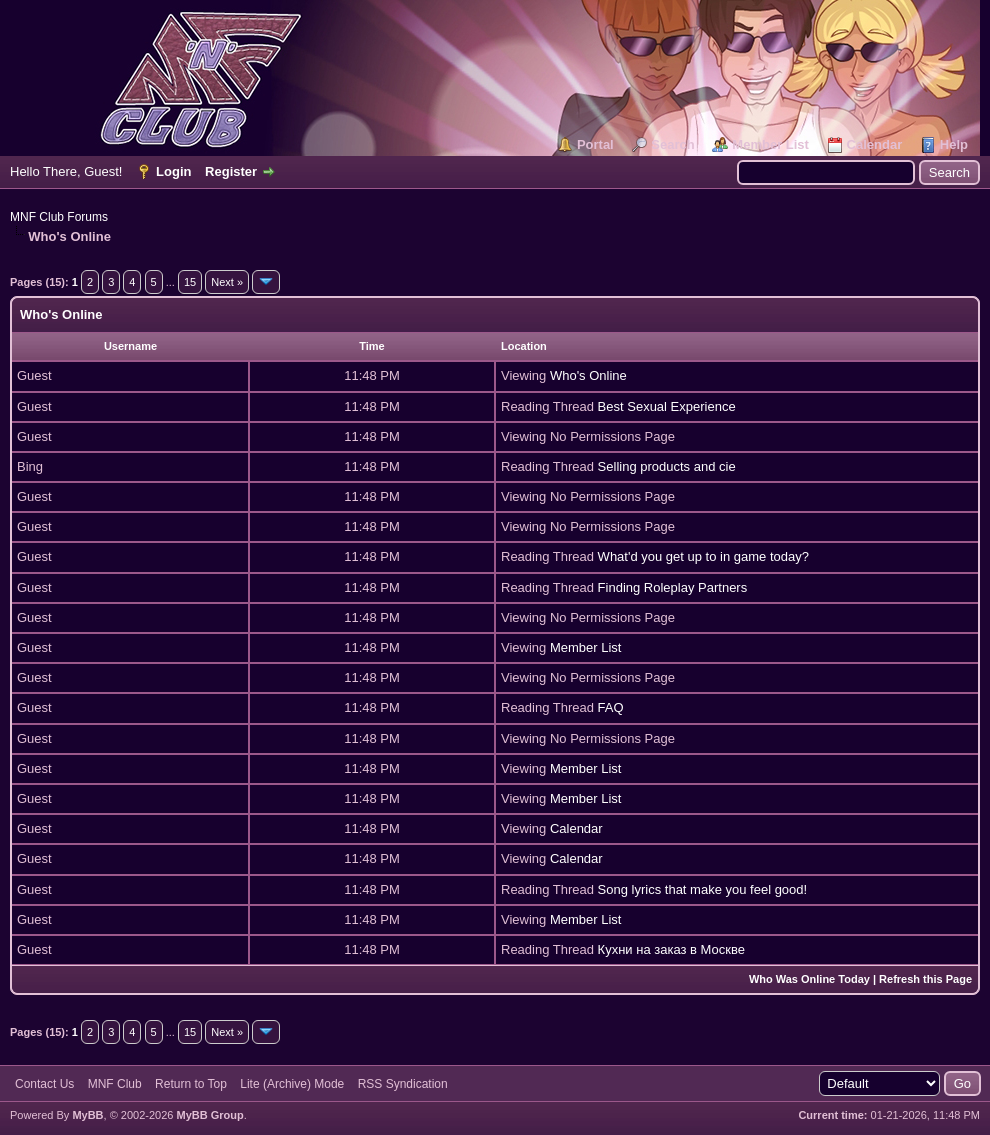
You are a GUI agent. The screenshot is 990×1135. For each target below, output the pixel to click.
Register (231, 171)
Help (954, 144)
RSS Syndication (403, 1084)
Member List (770, 144)
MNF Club (115, 1084)
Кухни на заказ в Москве (671, 949)
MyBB (87, 1115)
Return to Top (191, 1084)
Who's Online (588, 375)
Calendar (875, 144)
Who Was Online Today (809, 979)
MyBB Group (209, 1115)
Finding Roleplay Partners (673, 587)
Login (173, 171)
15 (190, 282)
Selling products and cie (667, 466)
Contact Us (44, 1084)
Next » (227, 282)
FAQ (611, 707)
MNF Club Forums (59, 217)
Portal (595, 144)
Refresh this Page (925, 979)
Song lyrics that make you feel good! (703, 889)
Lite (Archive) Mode (292, 1084)
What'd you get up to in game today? (703, 556)
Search (672, 144)
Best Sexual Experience (667, 406)
